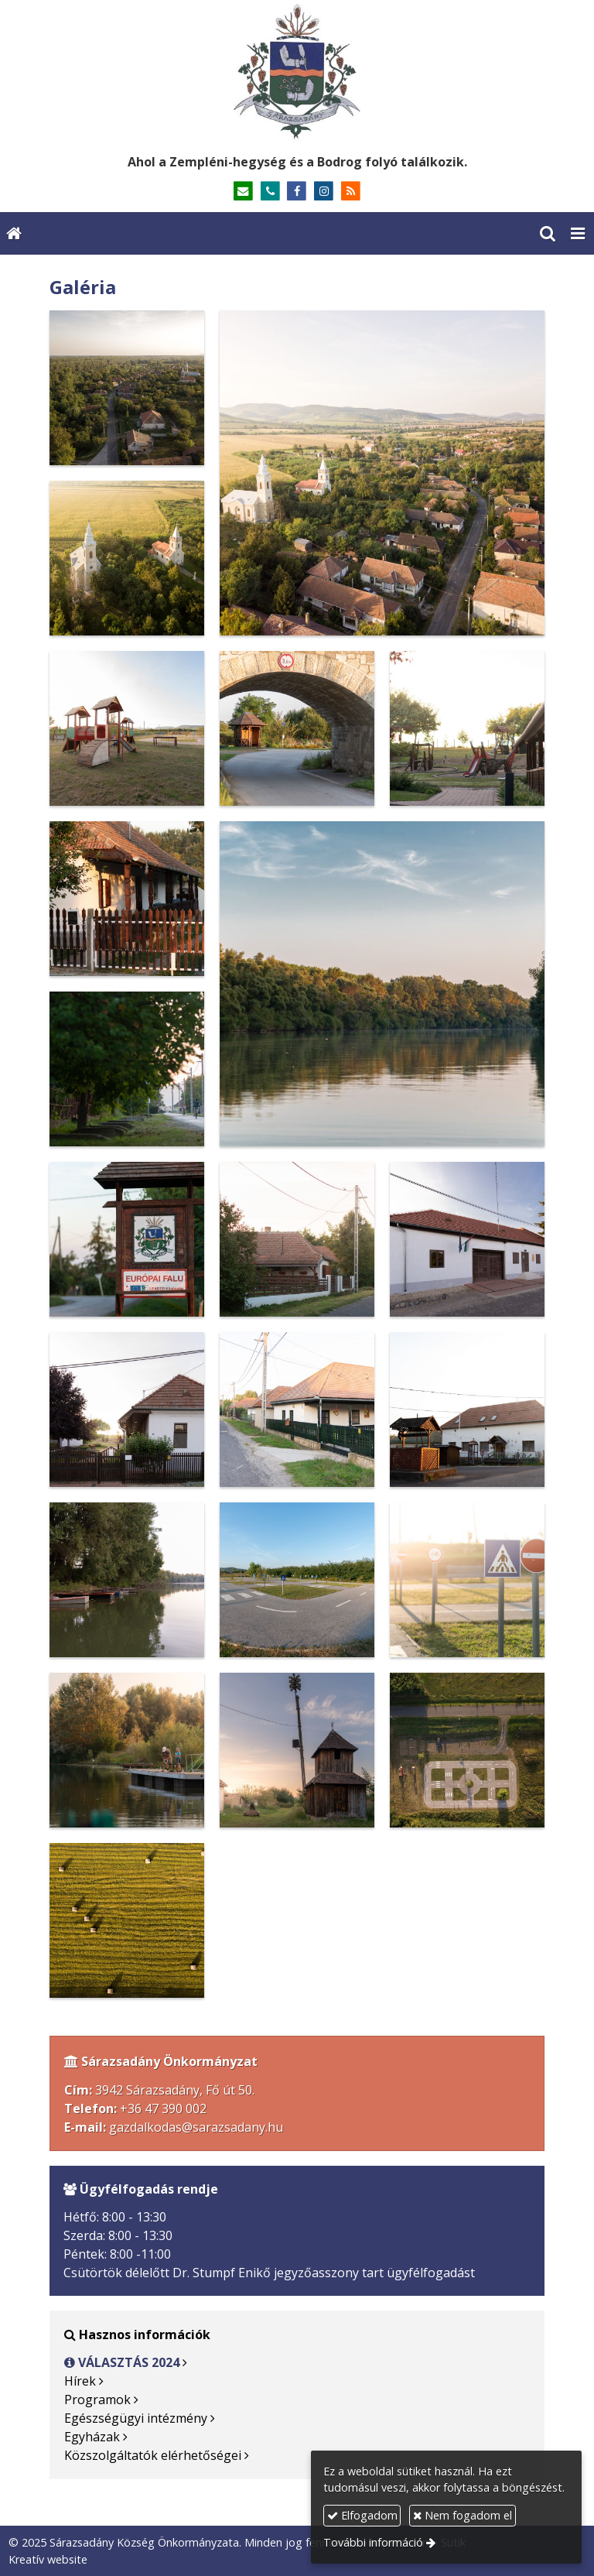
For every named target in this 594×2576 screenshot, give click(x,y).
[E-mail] (243, 191)
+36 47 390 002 (163, 2108)
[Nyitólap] (297, 71)
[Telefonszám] (270, 191)
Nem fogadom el (462, 2515)
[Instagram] (323, 191)
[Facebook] (297, 191)
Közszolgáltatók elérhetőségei (152, 2455)
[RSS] (351, 191)
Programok (97, 2399)
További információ (373, 2542)
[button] (578, 233)
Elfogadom (362, 2515)
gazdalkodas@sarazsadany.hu (196, 2127)
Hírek (80, 2380)
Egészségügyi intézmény (135, 2418)
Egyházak (92, 2436)
